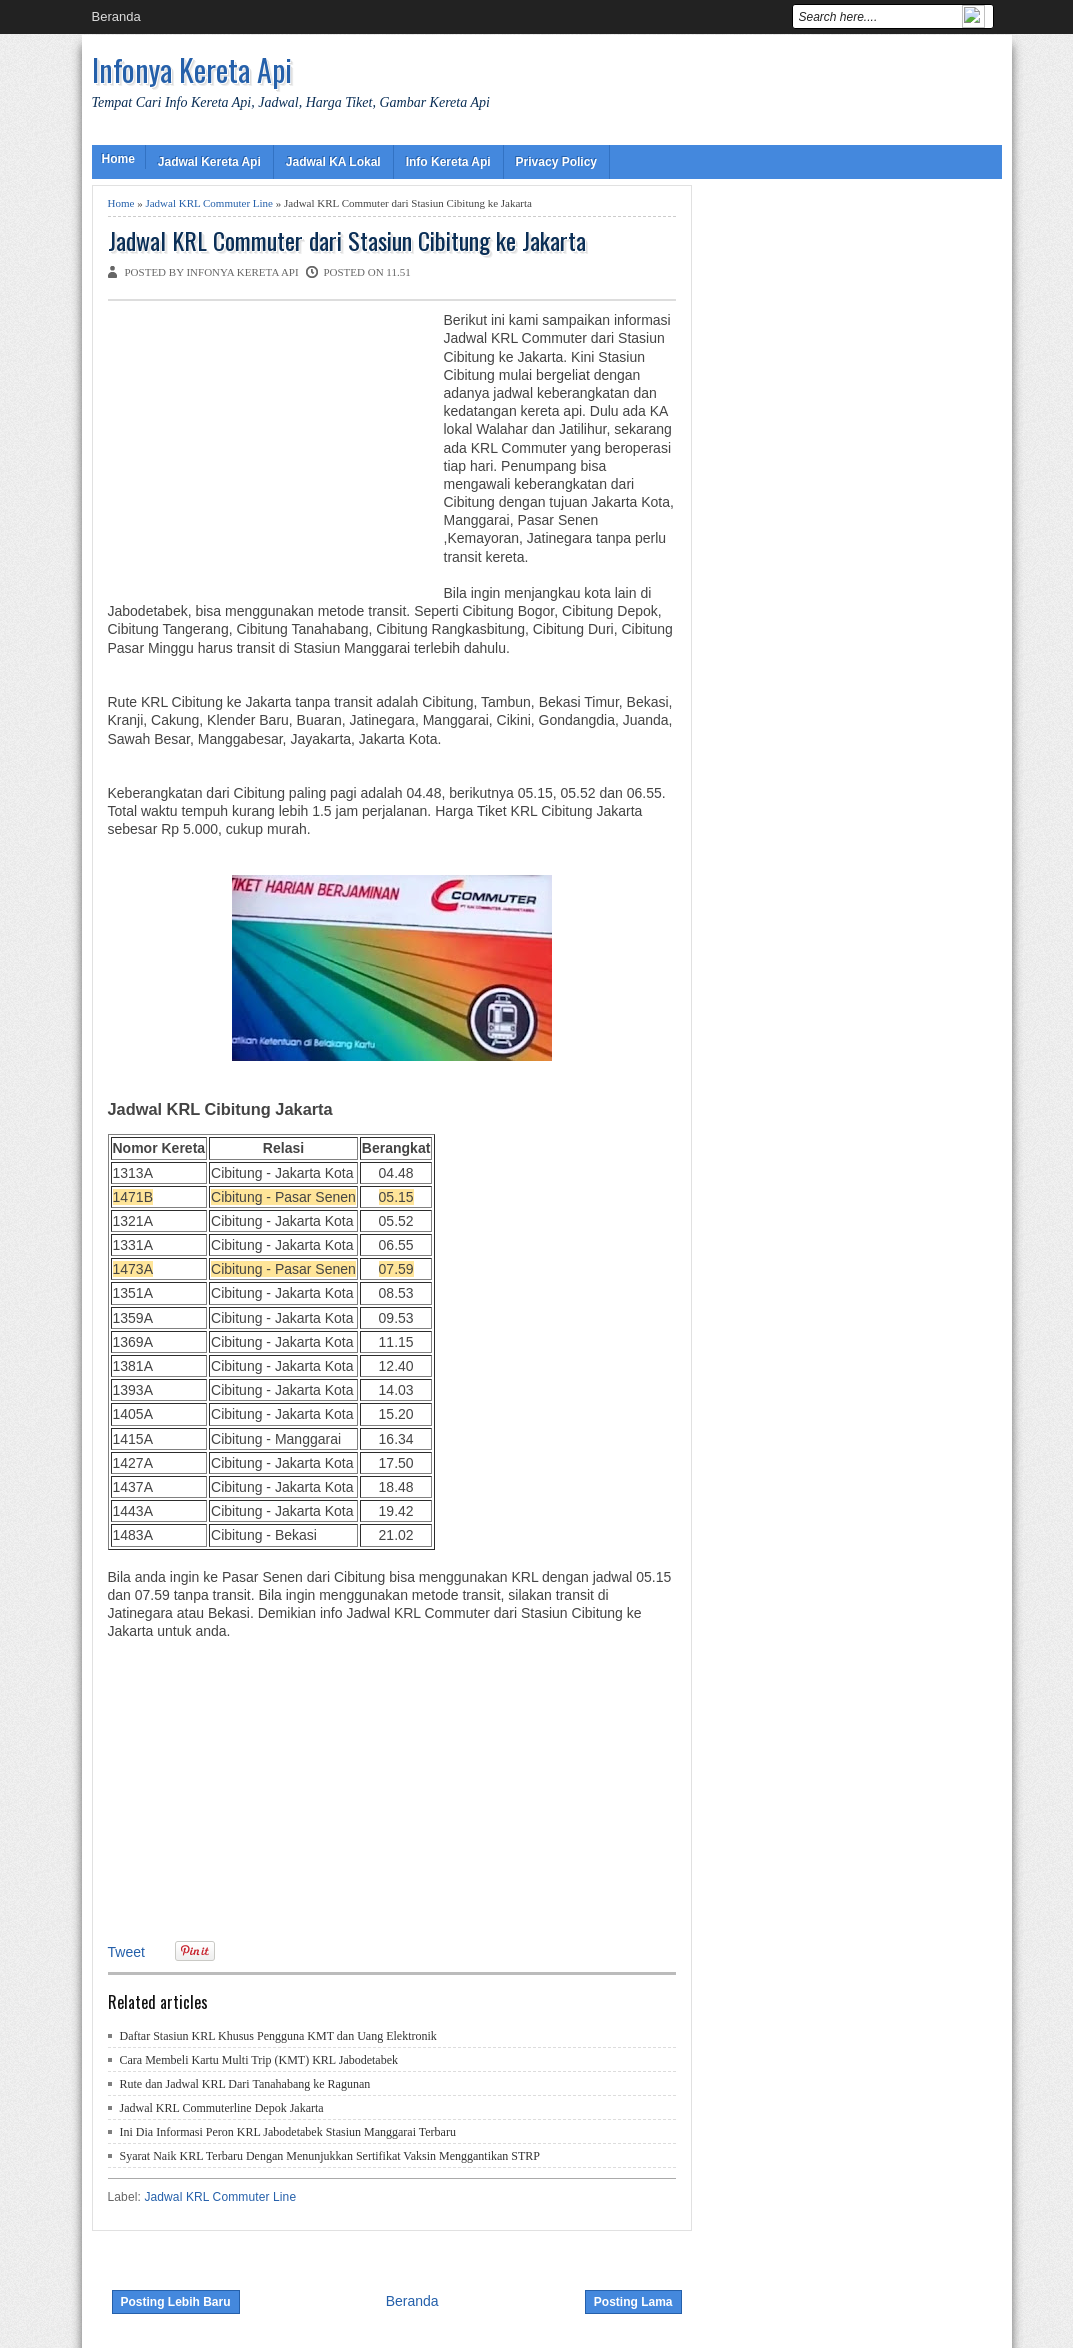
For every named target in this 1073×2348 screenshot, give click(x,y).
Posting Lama (633, 2302)
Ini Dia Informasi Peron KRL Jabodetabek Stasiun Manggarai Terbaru (288, 2132)
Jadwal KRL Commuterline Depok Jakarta (222, 2108)
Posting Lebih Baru (176, 2302)
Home (118, 159)
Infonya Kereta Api (192, 69)
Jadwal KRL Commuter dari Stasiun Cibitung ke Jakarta (347, 240)
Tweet (126, 1952)
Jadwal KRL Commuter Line (209, 203)
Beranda (116, 16)
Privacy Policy (556, 162)
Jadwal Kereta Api (209, 162)
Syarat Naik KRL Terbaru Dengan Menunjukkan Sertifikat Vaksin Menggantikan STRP (330, 2156)
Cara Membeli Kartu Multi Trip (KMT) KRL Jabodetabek (259, 2060)
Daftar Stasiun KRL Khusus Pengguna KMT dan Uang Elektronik (278, 2036)
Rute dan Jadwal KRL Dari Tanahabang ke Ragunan (245, 2084)
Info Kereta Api (448, 162)
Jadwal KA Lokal (333, 162)
